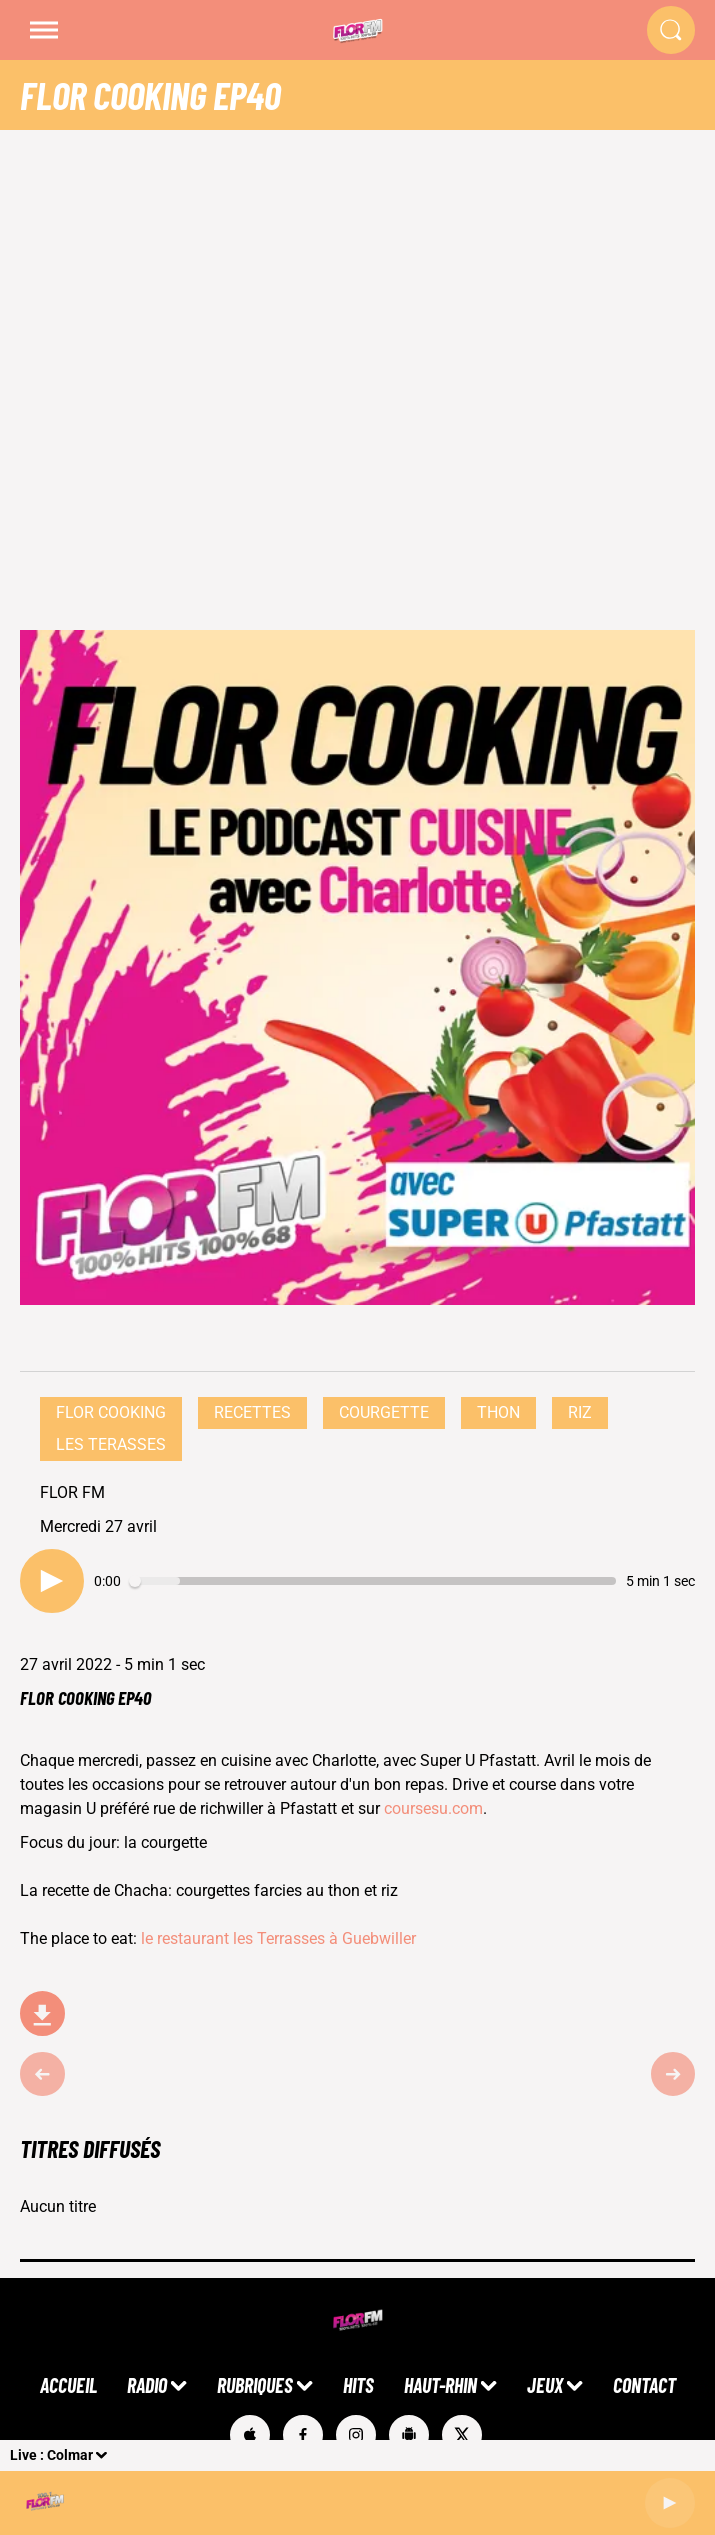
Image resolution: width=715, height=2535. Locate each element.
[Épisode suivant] (673, 2074)
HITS (358, 2385)
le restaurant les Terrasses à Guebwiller (280, 1938)
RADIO (147, 2385)
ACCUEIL (68, 2385)
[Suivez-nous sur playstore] (409, 2435)
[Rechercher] (671, 30)
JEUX (545, 2385)
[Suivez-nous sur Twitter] (462, 2435)
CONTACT (644, 2385)
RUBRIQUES (255, 2385)
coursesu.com (433, 1808)
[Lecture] (670, 2503)
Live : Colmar (51, 2455)
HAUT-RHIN (440, 2385)
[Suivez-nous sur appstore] (250, 2435)
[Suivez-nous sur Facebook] (303, 2435)
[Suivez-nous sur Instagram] (356, 2435)
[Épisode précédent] (42, 2074)
